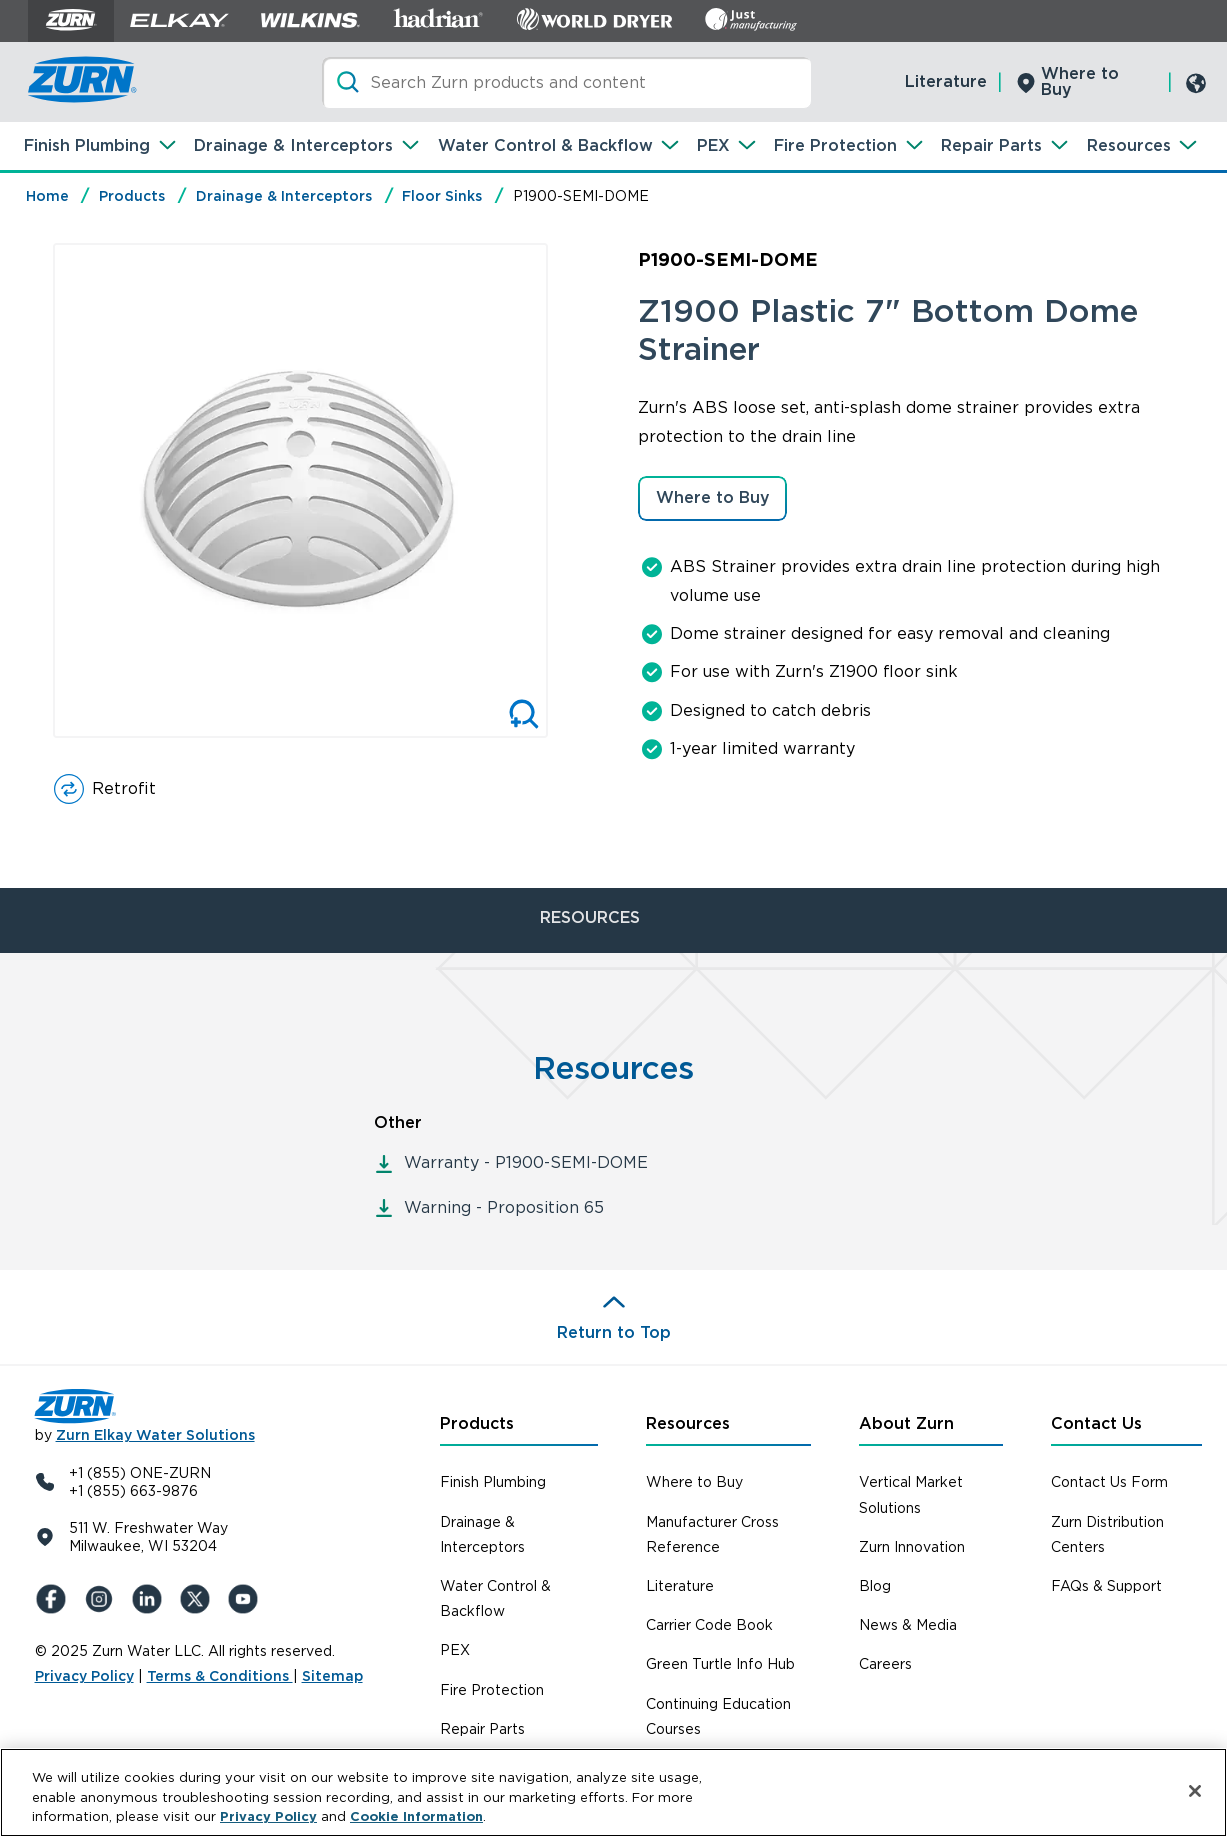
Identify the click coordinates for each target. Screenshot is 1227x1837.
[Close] (1195, 1791)
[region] (613, 1792)
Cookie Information (416, 1816)
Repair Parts (991, 145)
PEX (713, 145)
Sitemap (332, 1676)
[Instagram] (103, 1599)
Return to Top (614, 1332)
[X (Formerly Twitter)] (199, 1599)
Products (132, 196)
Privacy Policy (84, 1676)
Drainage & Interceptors (293, 145)
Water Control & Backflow (545, 145)
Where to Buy (1080, 81)
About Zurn (906, 1423)
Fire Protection (835, 145)
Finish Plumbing (87, 145)
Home (47, 196)
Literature (946, 81)
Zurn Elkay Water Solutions (155, 1435)
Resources (1129, 145)
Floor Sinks (442, 196)
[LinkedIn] (151, 1599)
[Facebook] (55, 1599)
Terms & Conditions (220, 1676)
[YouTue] (247, 1599)
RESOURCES (590, 917)
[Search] (566, 82)
